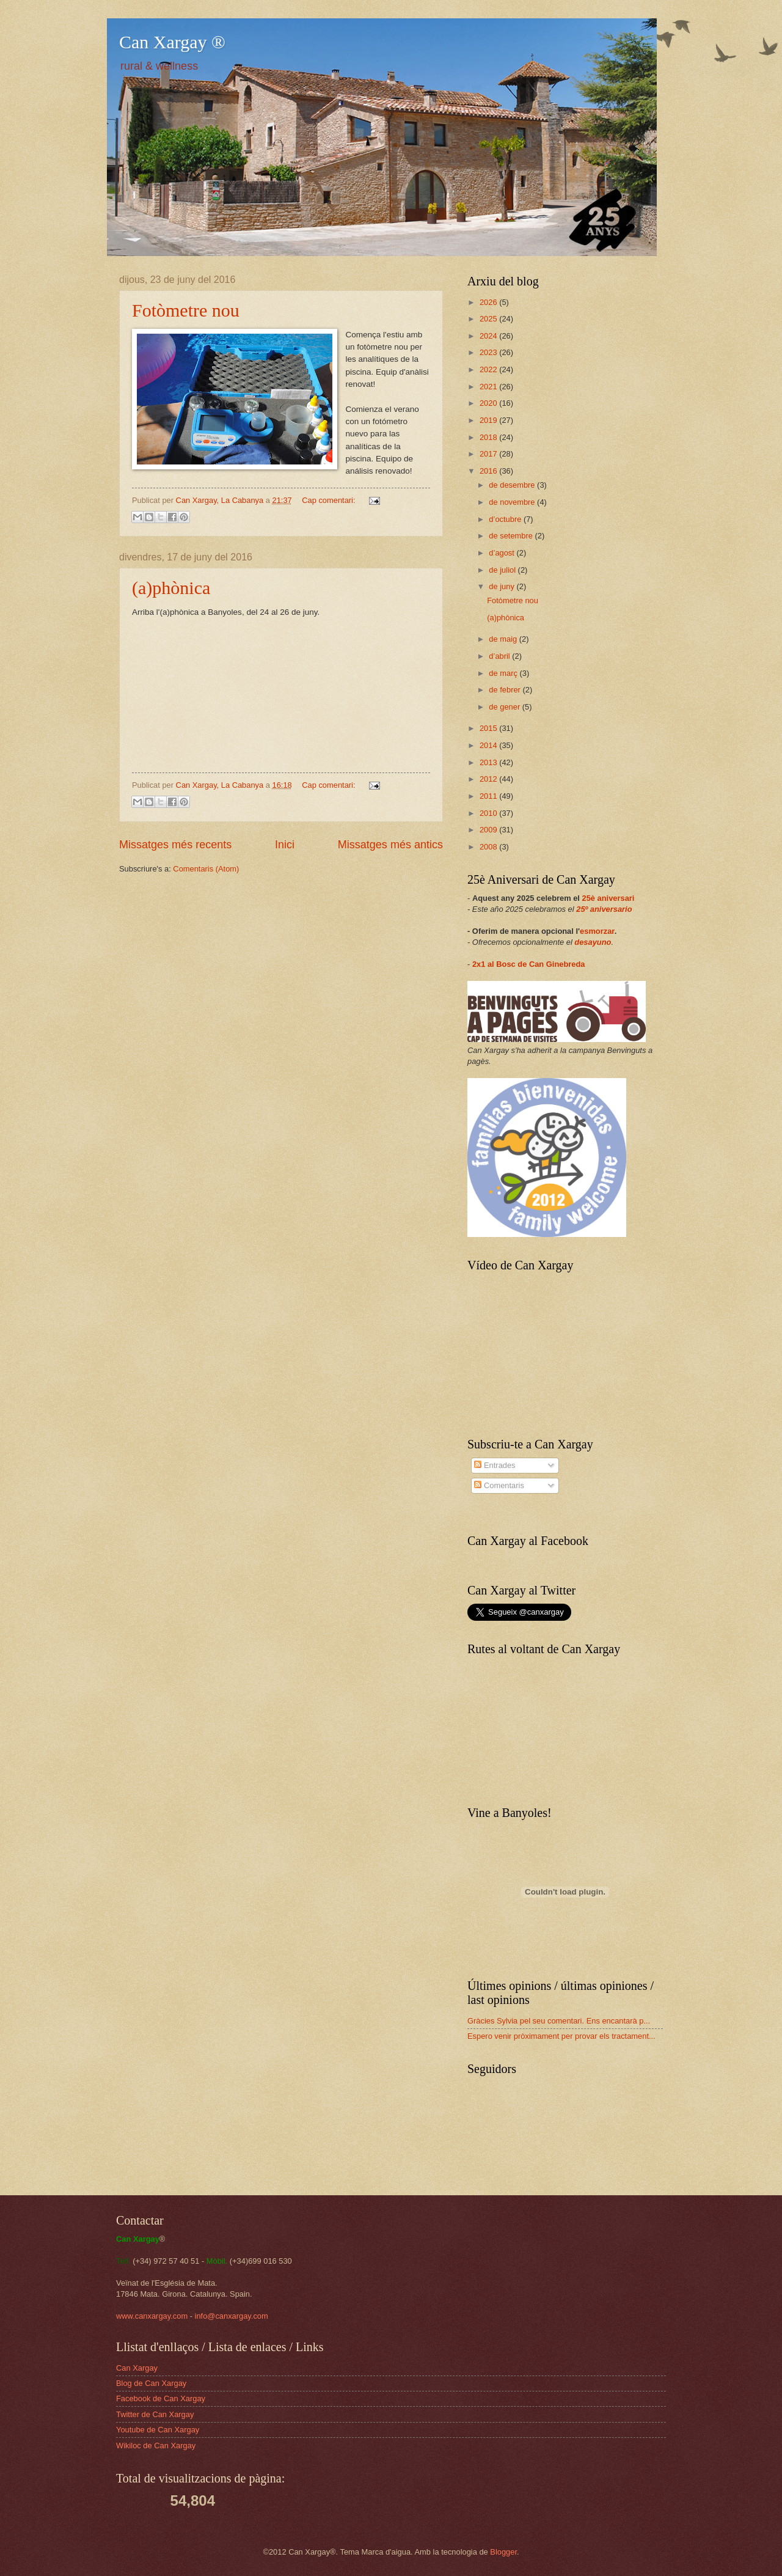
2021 (489, 386)
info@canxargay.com (231, 2316)
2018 (489, 437)
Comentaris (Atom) (206, 868)
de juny (502, 586)
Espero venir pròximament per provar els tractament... (561, 2036)
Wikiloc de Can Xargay (156, 2445)
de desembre (513, 485)
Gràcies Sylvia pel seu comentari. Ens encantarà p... (558, 2020)
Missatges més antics (390, 844)
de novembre (513, 502)
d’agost (502, 552)
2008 (489, 846)
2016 (489, 470)
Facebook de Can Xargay (160, 2398)
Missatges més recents (175, 844)
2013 (489, 762)
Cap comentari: (329, 500)
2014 (489, 745)
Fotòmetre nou (185, 310)
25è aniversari (608, 898)
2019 (489, 420)
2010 (489, 813)
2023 (489, 352)
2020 (489, 403)
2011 (489, 796)
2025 (489, 318)
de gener (505, 706)
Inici (284, 844)
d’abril (500, 656)
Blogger (503, 2551)
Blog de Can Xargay (151, 2383)
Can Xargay (137, 2367)
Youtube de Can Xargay (157, 2429)
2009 (489, 829)
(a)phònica (171, 588)
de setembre (512, 535)
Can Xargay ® (172, 42)
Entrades (494, 1465)
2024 (489, 335)
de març (504, 673)
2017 (489, 453)
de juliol (503, 569)
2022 (489, 369)
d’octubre (506, 519)
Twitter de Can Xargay (155, 2414)
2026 (489, 302)
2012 (489, 778)
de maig (504, 639)
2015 (489, 728)
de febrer (505, 689)
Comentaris (499, 1485)
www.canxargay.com (152, 2316)
